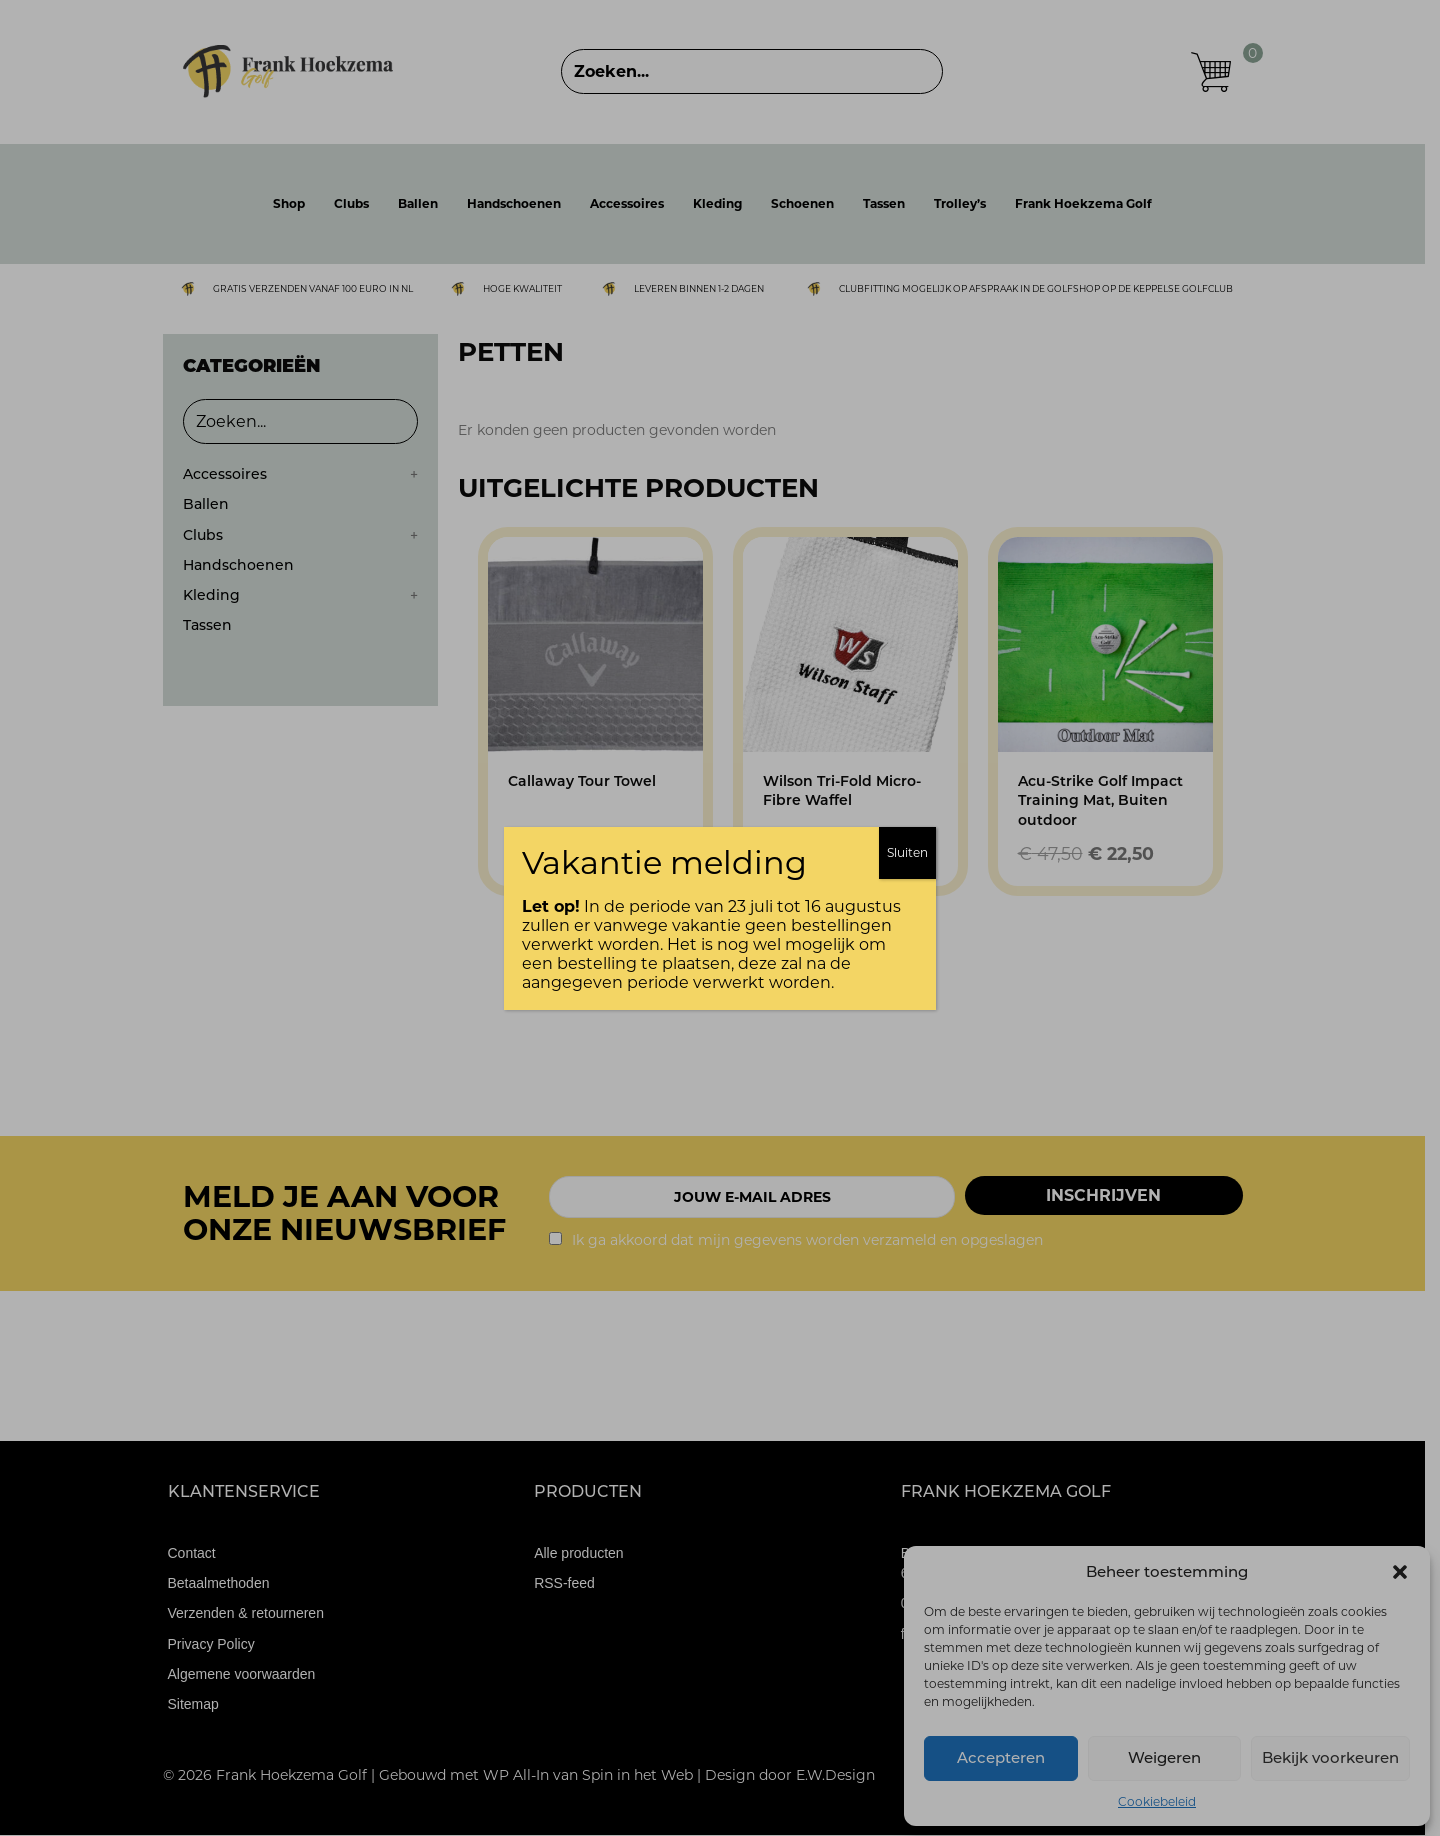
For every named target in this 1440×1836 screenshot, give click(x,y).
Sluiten (907, 852)
